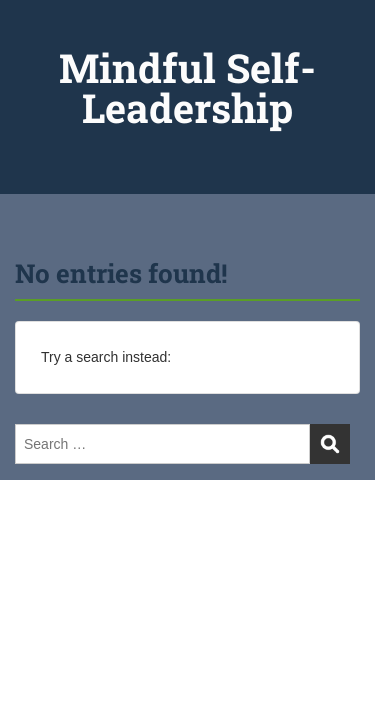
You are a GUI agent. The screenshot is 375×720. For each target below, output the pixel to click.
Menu (36, 34)
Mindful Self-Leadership (187, 87)
